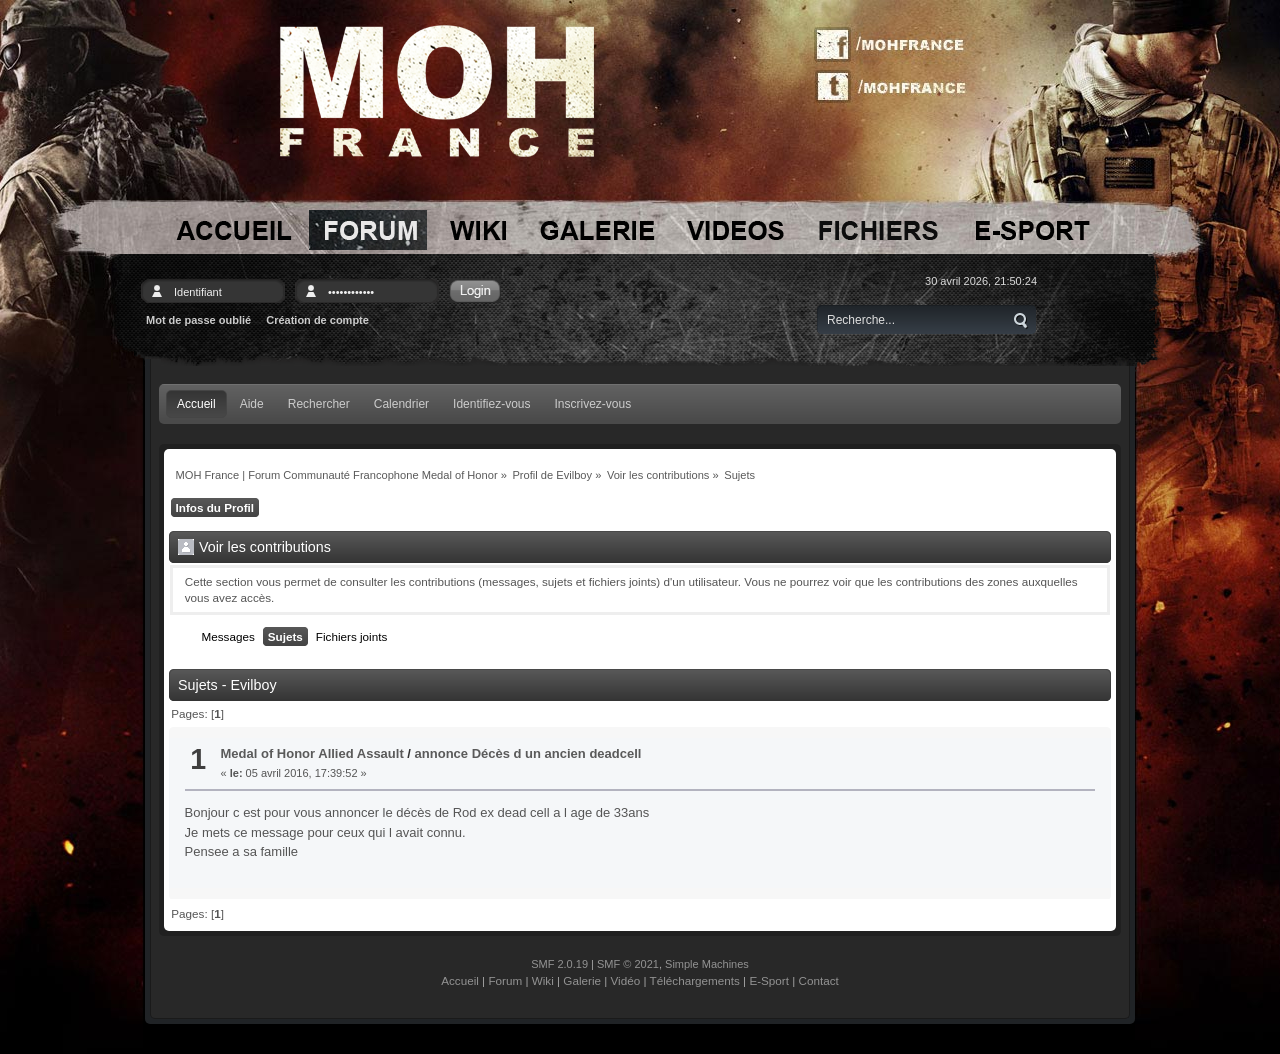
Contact (819, 980)
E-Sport (769, 980)
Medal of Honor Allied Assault (312, 753)
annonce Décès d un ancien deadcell (528, 753)
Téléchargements (695, 980)
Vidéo (626, 980)
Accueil (460, 980)
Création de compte (317, 320)
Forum (505, 980)
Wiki (543, 980)
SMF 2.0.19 (559, 964)
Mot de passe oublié (198, 320)
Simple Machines (707, 964)
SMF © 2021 (628, 964)
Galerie (582, 980)
